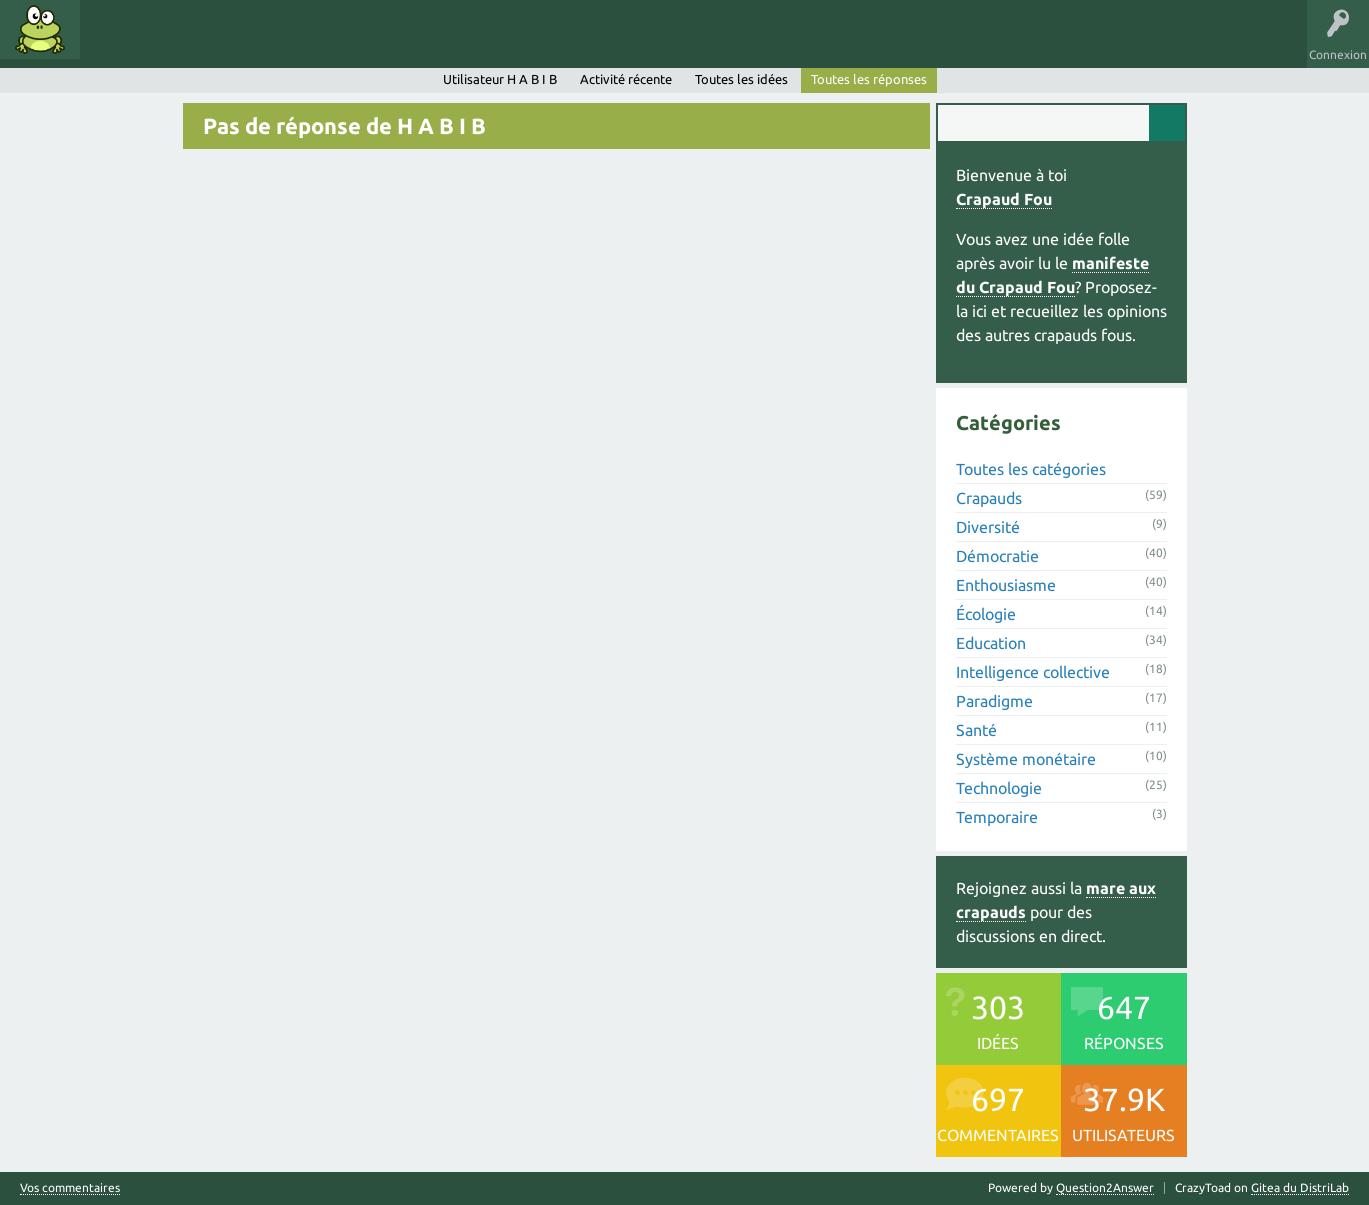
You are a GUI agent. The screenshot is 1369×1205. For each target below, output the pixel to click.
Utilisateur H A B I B (500, 79)
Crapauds (989, 498)
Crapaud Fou (1004, 199)
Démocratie (997, 556)
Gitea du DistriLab (1300, 1187)
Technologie (999, 788)
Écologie (986, 614)
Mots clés (182, 44)
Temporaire (997, 817)
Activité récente (626, 79)
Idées (115, 44)
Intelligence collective (1033, 672)
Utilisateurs (342, 44)
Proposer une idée (448, 44)
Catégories (258, 44)
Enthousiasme (1006, 585)
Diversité (988, 527)
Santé (976, 730)
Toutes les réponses (869, 79)
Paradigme (994, 701)
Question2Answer (1105, 1187)
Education (991, 643)
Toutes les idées (741, 79)
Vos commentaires (70, 1188)
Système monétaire (1026, 759)
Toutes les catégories (1031, 469)
